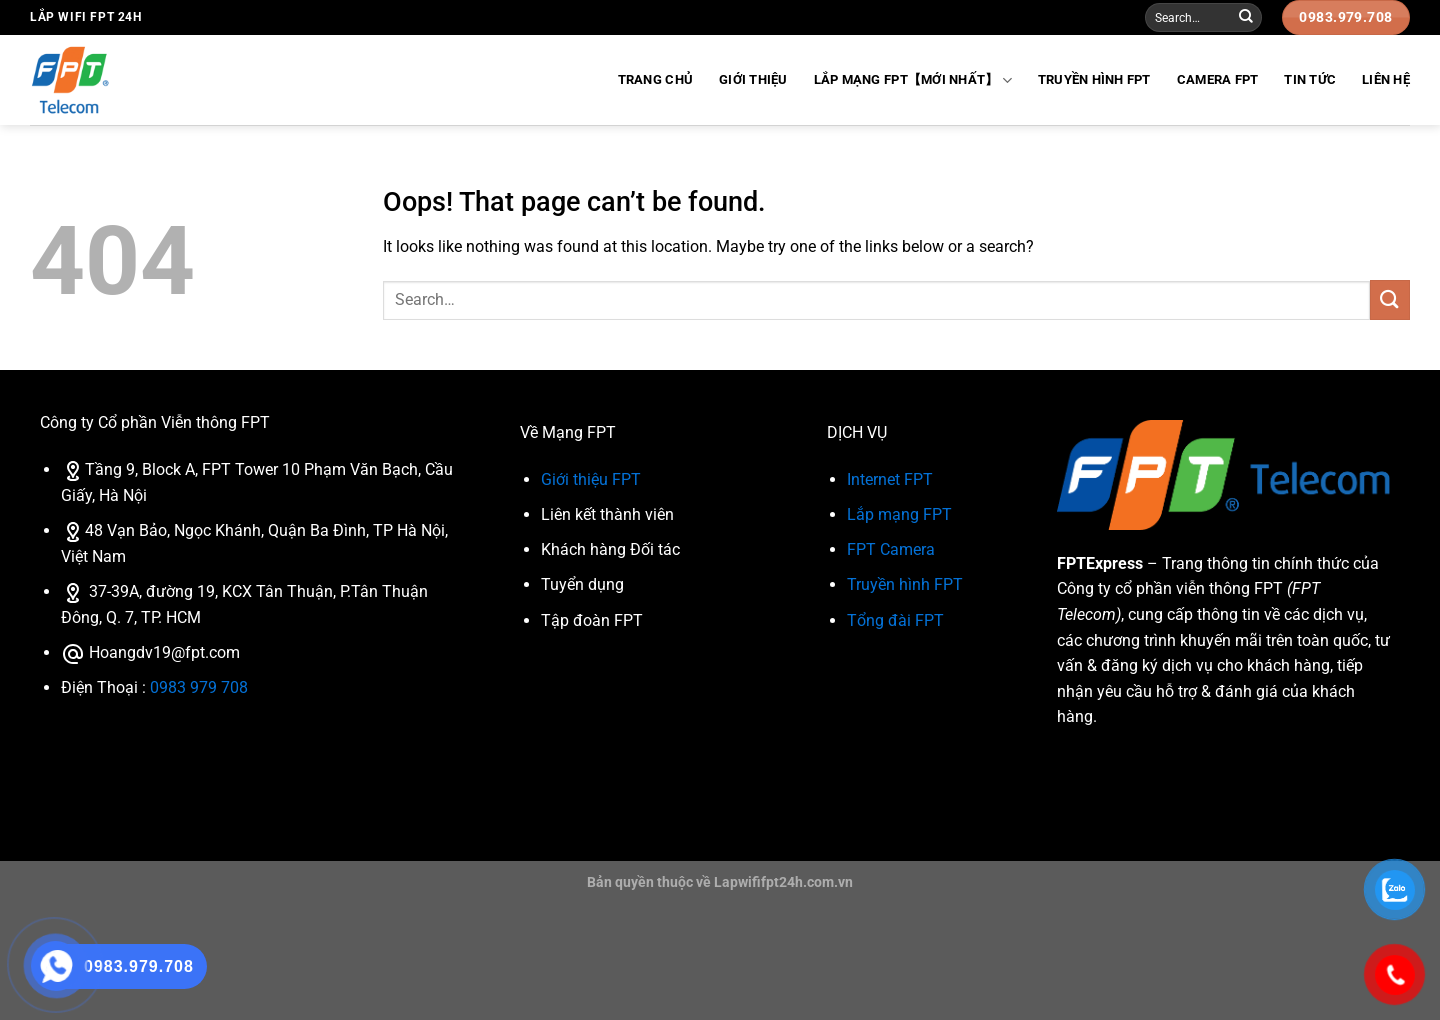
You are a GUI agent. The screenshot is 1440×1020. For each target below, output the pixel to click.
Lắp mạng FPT (899, 514)
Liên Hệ (1386, 79)
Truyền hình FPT (1094, 79)
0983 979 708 (199, 687)
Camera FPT (1218, 79)
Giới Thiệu (753, 79)
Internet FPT (890, 479)
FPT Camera (891, 549)
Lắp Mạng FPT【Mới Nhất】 (913, 80)
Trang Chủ (655, 79)
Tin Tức (1310, 79)
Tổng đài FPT (895, 620)
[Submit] (1246, 18)
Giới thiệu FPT (591, 479)
